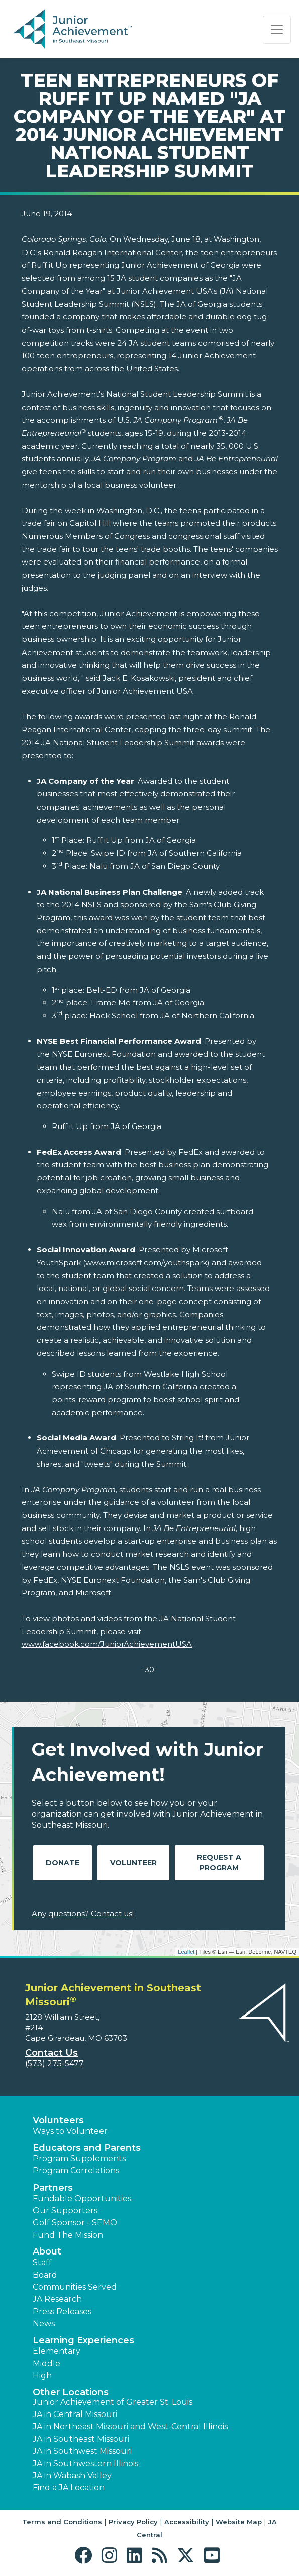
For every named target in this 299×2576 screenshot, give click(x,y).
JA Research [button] (57, 2299)
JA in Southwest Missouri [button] (82, 2451)
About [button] (47, 2251)
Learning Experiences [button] (83, 2340)
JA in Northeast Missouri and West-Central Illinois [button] (130, 2426)
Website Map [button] (239, 2522)
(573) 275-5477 (54, 2063)
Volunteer (133, 1862)
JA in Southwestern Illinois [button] (85, 2463)
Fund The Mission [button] (68, 2235)
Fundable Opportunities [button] (82, 2198)
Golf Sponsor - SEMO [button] (75, 2222)
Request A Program (219, 1862)
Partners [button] (53, 2187)
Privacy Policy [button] (133, 2522)
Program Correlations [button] (76, 2171)
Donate (62, 1862)
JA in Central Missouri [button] (75, 2414)
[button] (85, 2555)
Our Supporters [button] (65, 2210)
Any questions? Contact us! (83, 1913)
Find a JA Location (69, 2487)
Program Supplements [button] (79, 2158)
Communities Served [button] (75, 2287)
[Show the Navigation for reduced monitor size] (277, 30)
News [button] (44, 2323)
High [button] (42, 2375)
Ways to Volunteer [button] (70, 2131)
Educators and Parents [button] (87, 2147)
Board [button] (45, 2275)
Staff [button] (42, 2262)
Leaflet (186, 1952)
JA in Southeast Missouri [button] (81, 2439)
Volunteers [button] (58, 2120)
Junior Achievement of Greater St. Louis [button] (112, 2402)
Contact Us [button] (51, 2052)
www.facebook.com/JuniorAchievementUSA (107, 1644)
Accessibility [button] (186, 2522)
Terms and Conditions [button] (62, 2522)
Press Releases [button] (62, 2311)
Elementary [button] (56, 2351)
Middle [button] (46, 2363)
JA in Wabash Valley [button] (72, 2475)
